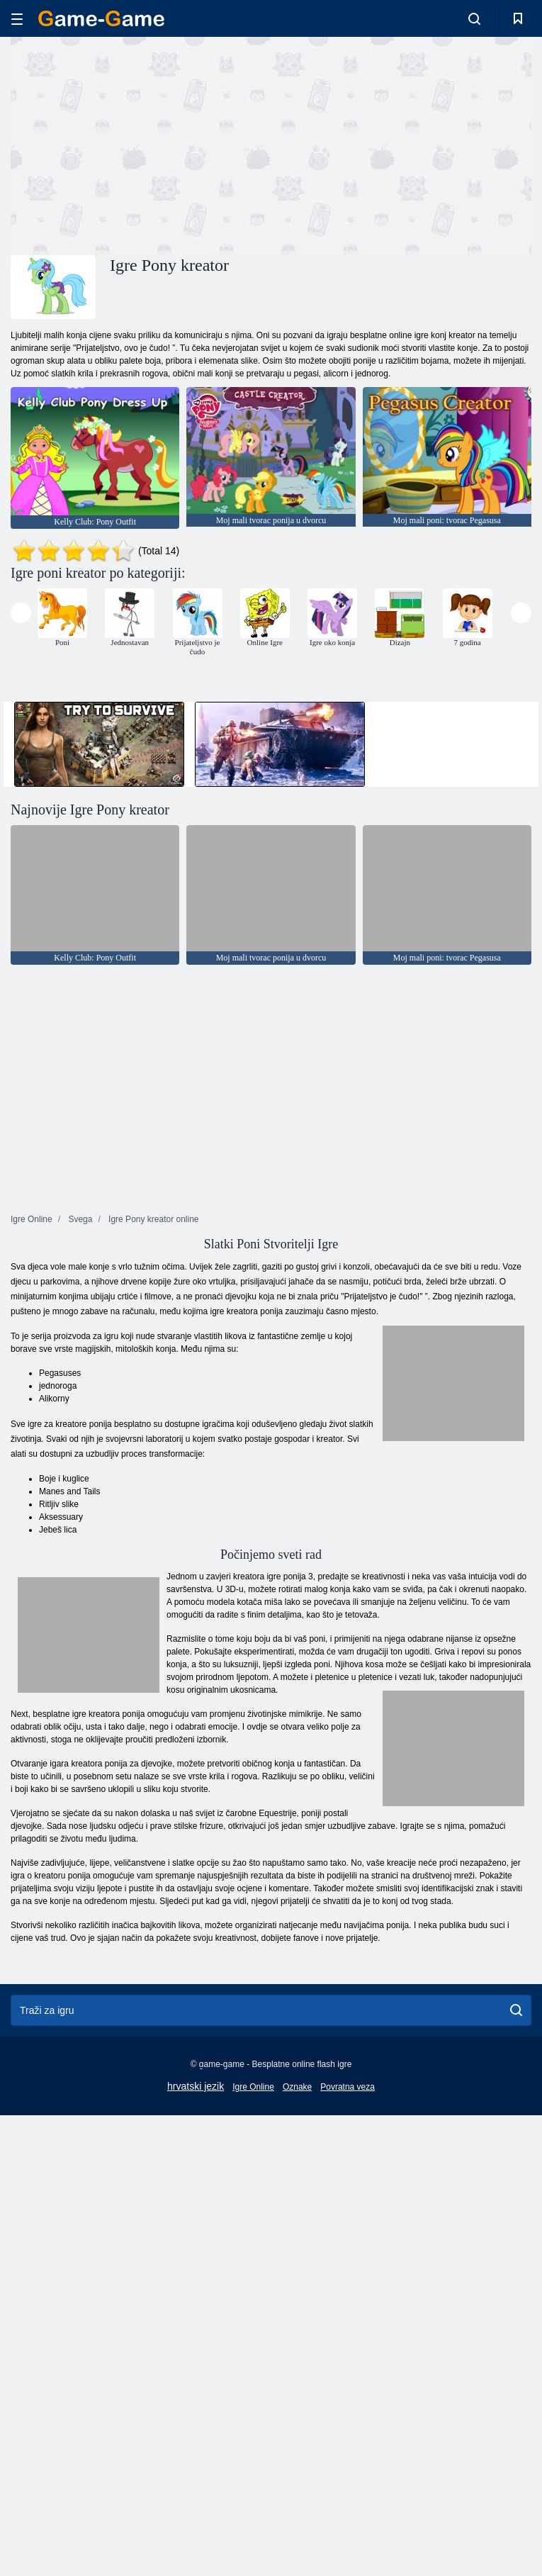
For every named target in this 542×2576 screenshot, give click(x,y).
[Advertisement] (141, 144)
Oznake (297, 2087)
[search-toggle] (474, 18)
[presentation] (21, 613)
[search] (516, 2010)
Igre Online (253, 2087)
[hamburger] (17, 19)
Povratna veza (347, 2087)
